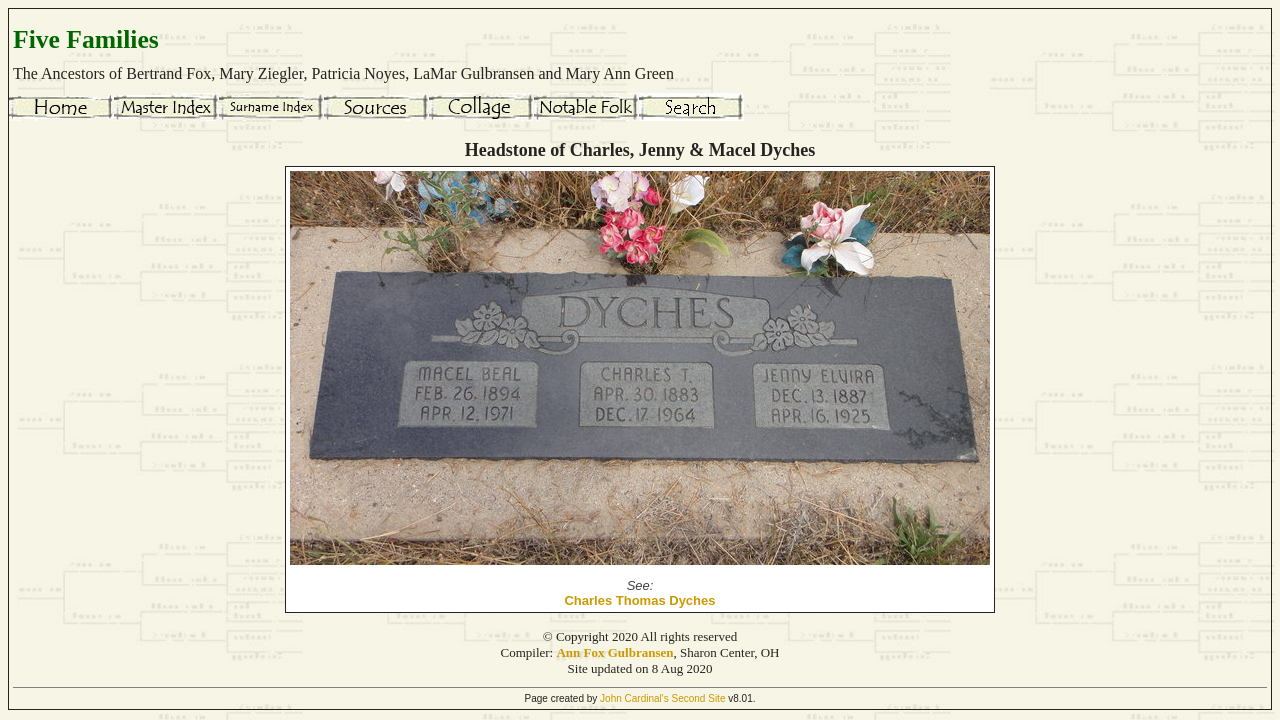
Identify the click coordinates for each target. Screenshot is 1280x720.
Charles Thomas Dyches (639, 600)
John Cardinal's (634, 698)
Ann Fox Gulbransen (614, 652)
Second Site (699, 698)
